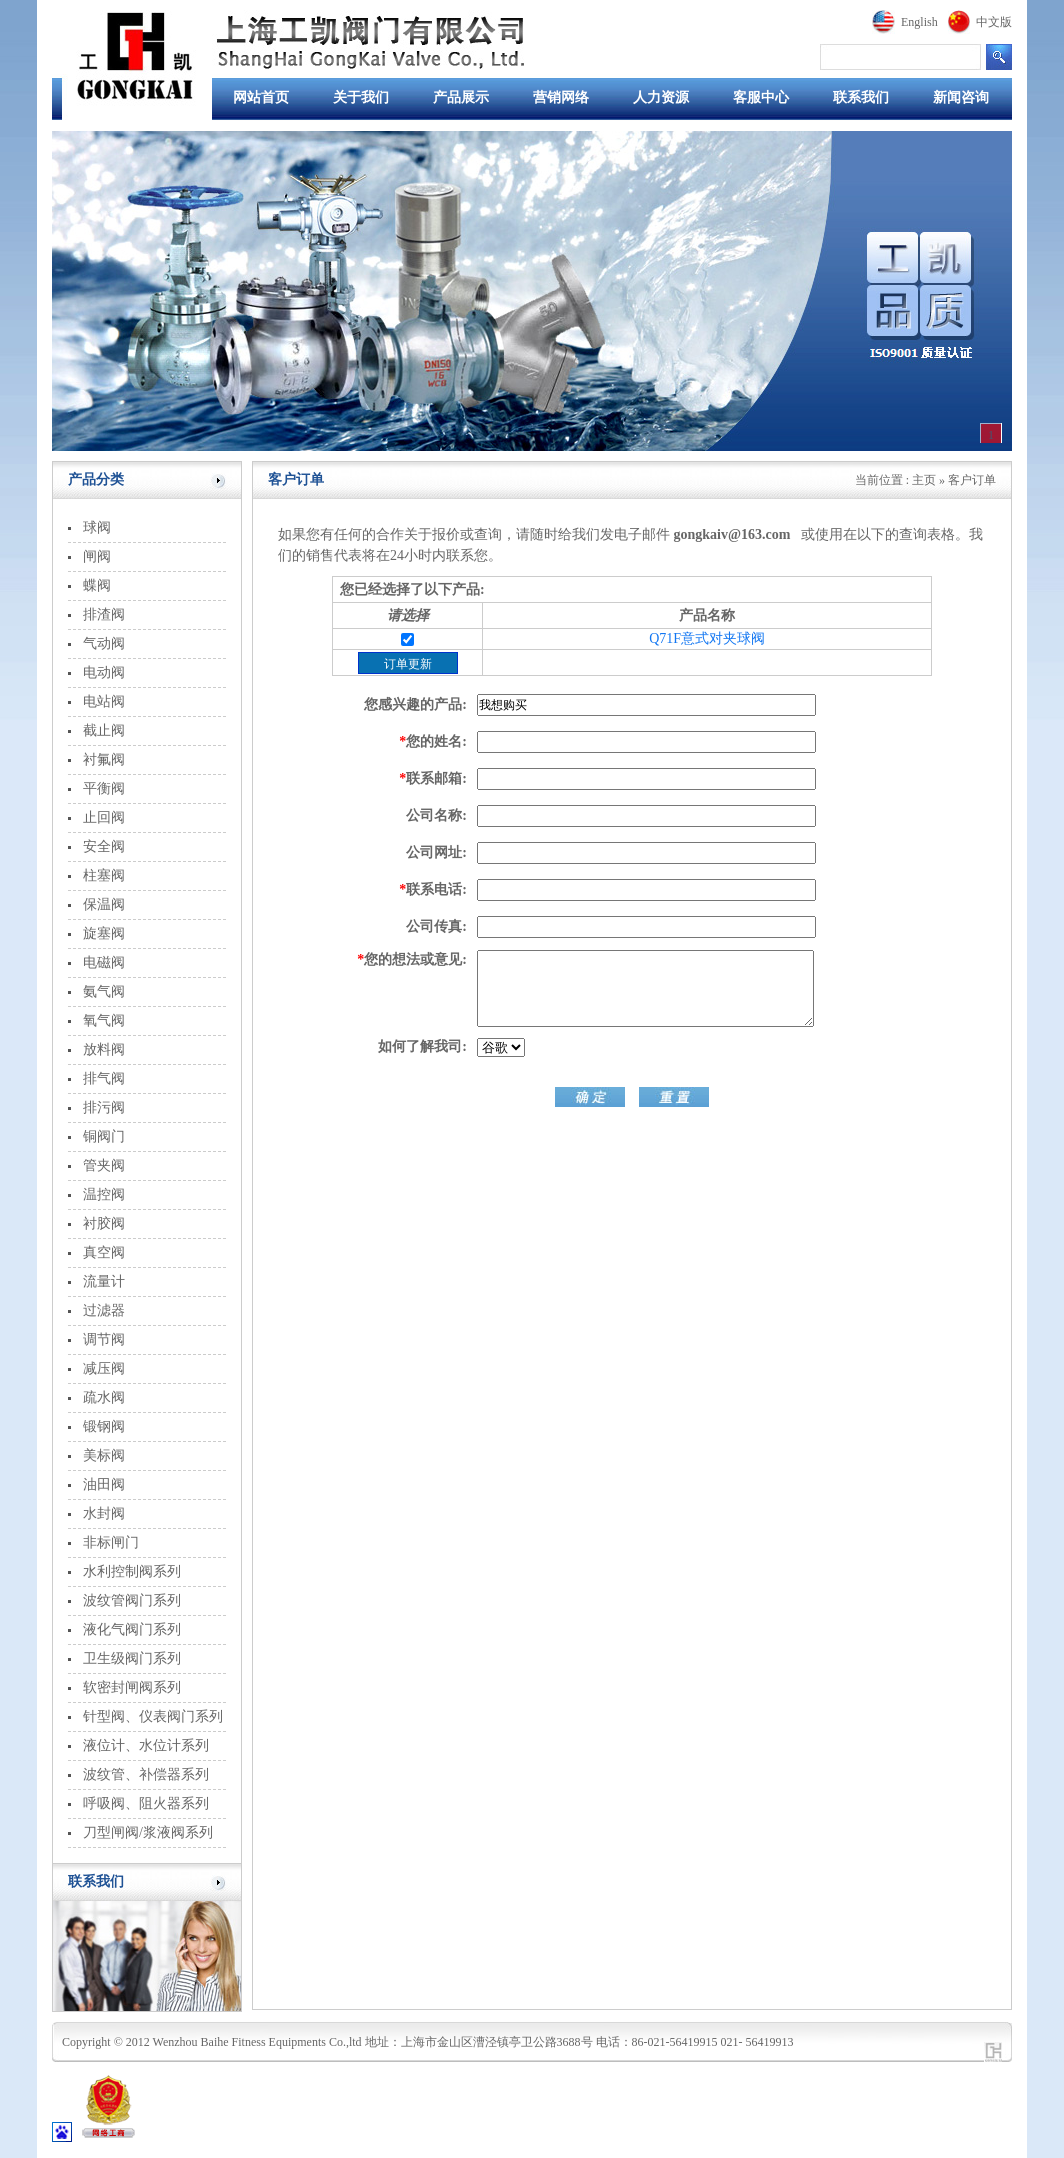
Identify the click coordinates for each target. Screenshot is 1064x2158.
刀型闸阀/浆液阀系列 (148, 1832)
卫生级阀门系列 (132, 1658)
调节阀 (104, 1339)
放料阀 (104, 1049)
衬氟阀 (104, 759)
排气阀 (104, 1078)
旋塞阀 (104, 933)
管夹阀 (104, 1165)
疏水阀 (104, 1397)
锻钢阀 (104, 1426)
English (919, 22)
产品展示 (461, 97)
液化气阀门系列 (132, 1629)
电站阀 (104, 701)
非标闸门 (111, 1542)
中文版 (994, 22)
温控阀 (104, 1194)
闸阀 (97, 556)
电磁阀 (104, 962)
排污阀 (104, 1107)
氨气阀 (104, 991)
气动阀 (104, 643)
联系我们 (861, 97)
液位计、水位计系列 (146, 1745)
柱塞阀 (104, 875)
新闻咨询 (961, 97)
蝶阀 (97, 585)
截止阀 (104, 730)
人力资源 (661, 97)
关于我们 (361, 97)
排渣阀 (104, 614)
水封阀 (104, 1513)
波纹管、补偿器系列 (146, 1774)
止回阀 (104, 817)
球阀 (97, 527)
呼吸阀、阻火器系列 (146, 1803)
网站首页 (261, 97)
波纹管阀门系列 (132, 1600)
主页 (924, 480)
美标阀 (104, 1455)
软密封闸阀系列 (132, 1687)
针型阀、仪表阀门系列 (153, 1716)
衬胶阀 (104, 1223)
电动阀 (104, 672)
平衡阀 (104, 788)
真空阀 (104, 1252)
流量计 (104, 1281)
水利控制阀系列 (132, 1571)
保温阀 (104, 904)
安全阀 (104, 846)
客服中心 (761, 97)
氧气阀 (104, 1020)
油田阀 (104, 1484)
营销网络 (561, 97)
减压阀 (104, 1368)
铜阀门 (104, 1136)
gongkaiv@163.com (732, 534)
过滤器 (104, 1310)
